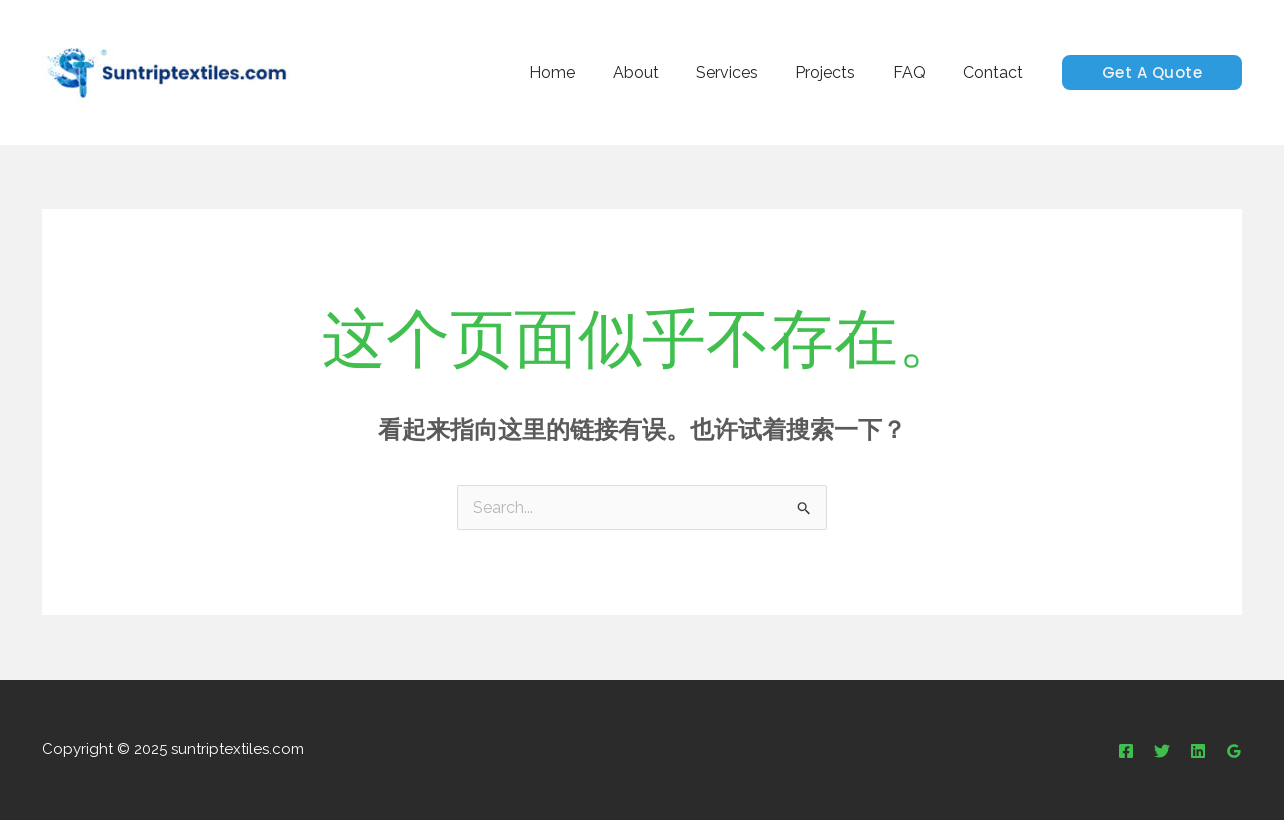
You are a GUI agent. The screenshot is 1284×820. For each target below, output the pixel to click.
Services (746, 72)
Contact (996, 72)
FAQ (917, 72)
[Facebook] (1126, 751)
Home (582, 72)
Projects (839, 72)
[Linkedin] (1198, 751)
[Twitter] (1162, 751)
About (660, 72)
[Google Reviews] (1234, 751)
